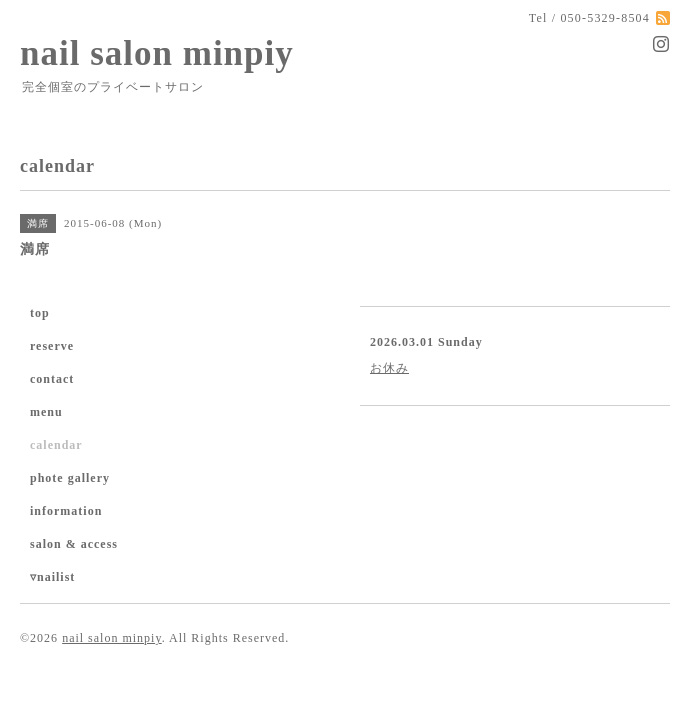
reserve (52, 346)
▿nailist (52, 577)
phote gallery (70, 478)
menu (46, 412)
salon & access (74, 544)
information (66, 511)
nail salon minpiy (157, 53)
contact (52, 379)
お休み (389, 368)
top (40, 313)
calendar (56, 445)
